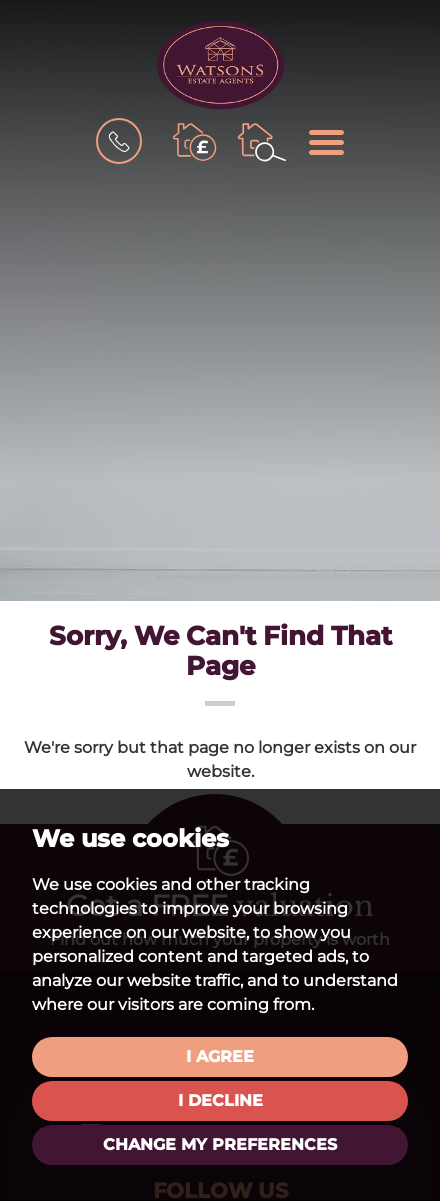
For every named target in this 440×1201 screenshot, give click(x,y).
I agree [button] (220, 1056)
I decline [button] (220, 1100)
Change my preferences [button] (220, 1144)
